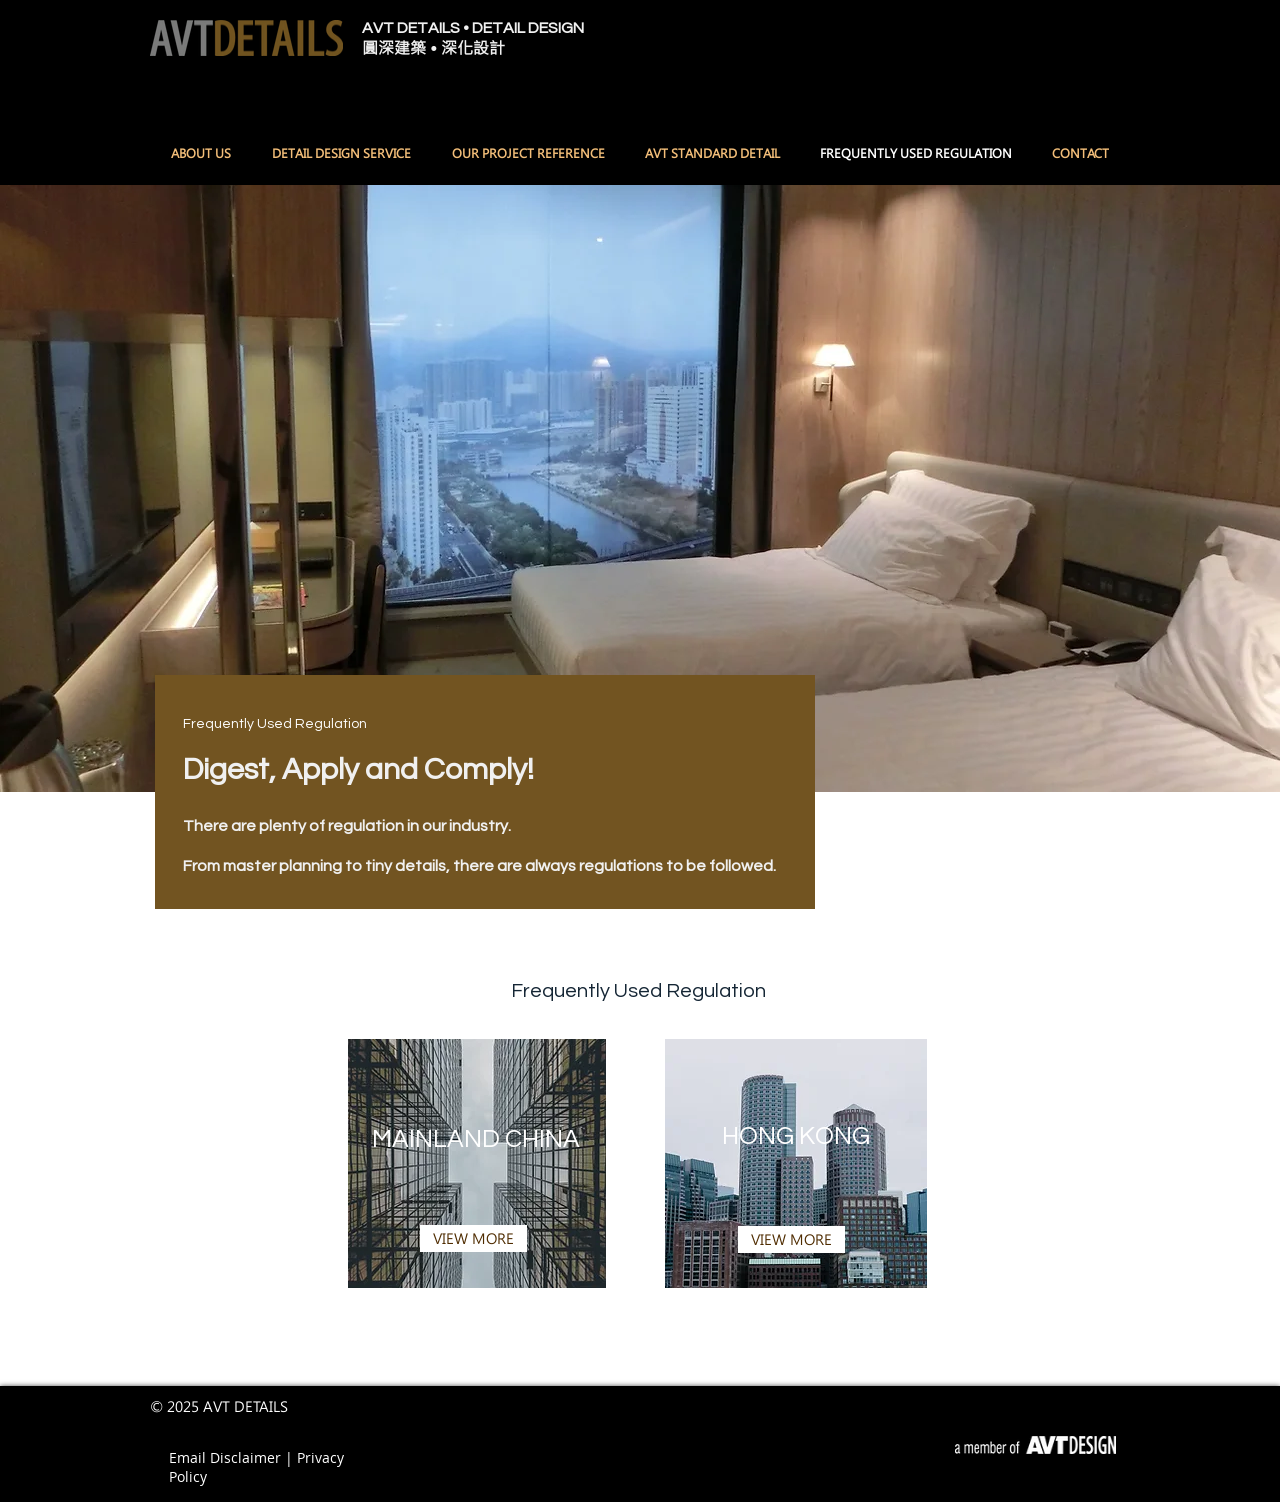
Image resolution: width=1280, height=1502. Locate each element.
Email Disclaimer (227, 1457)
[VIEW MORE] (473, 1238)
